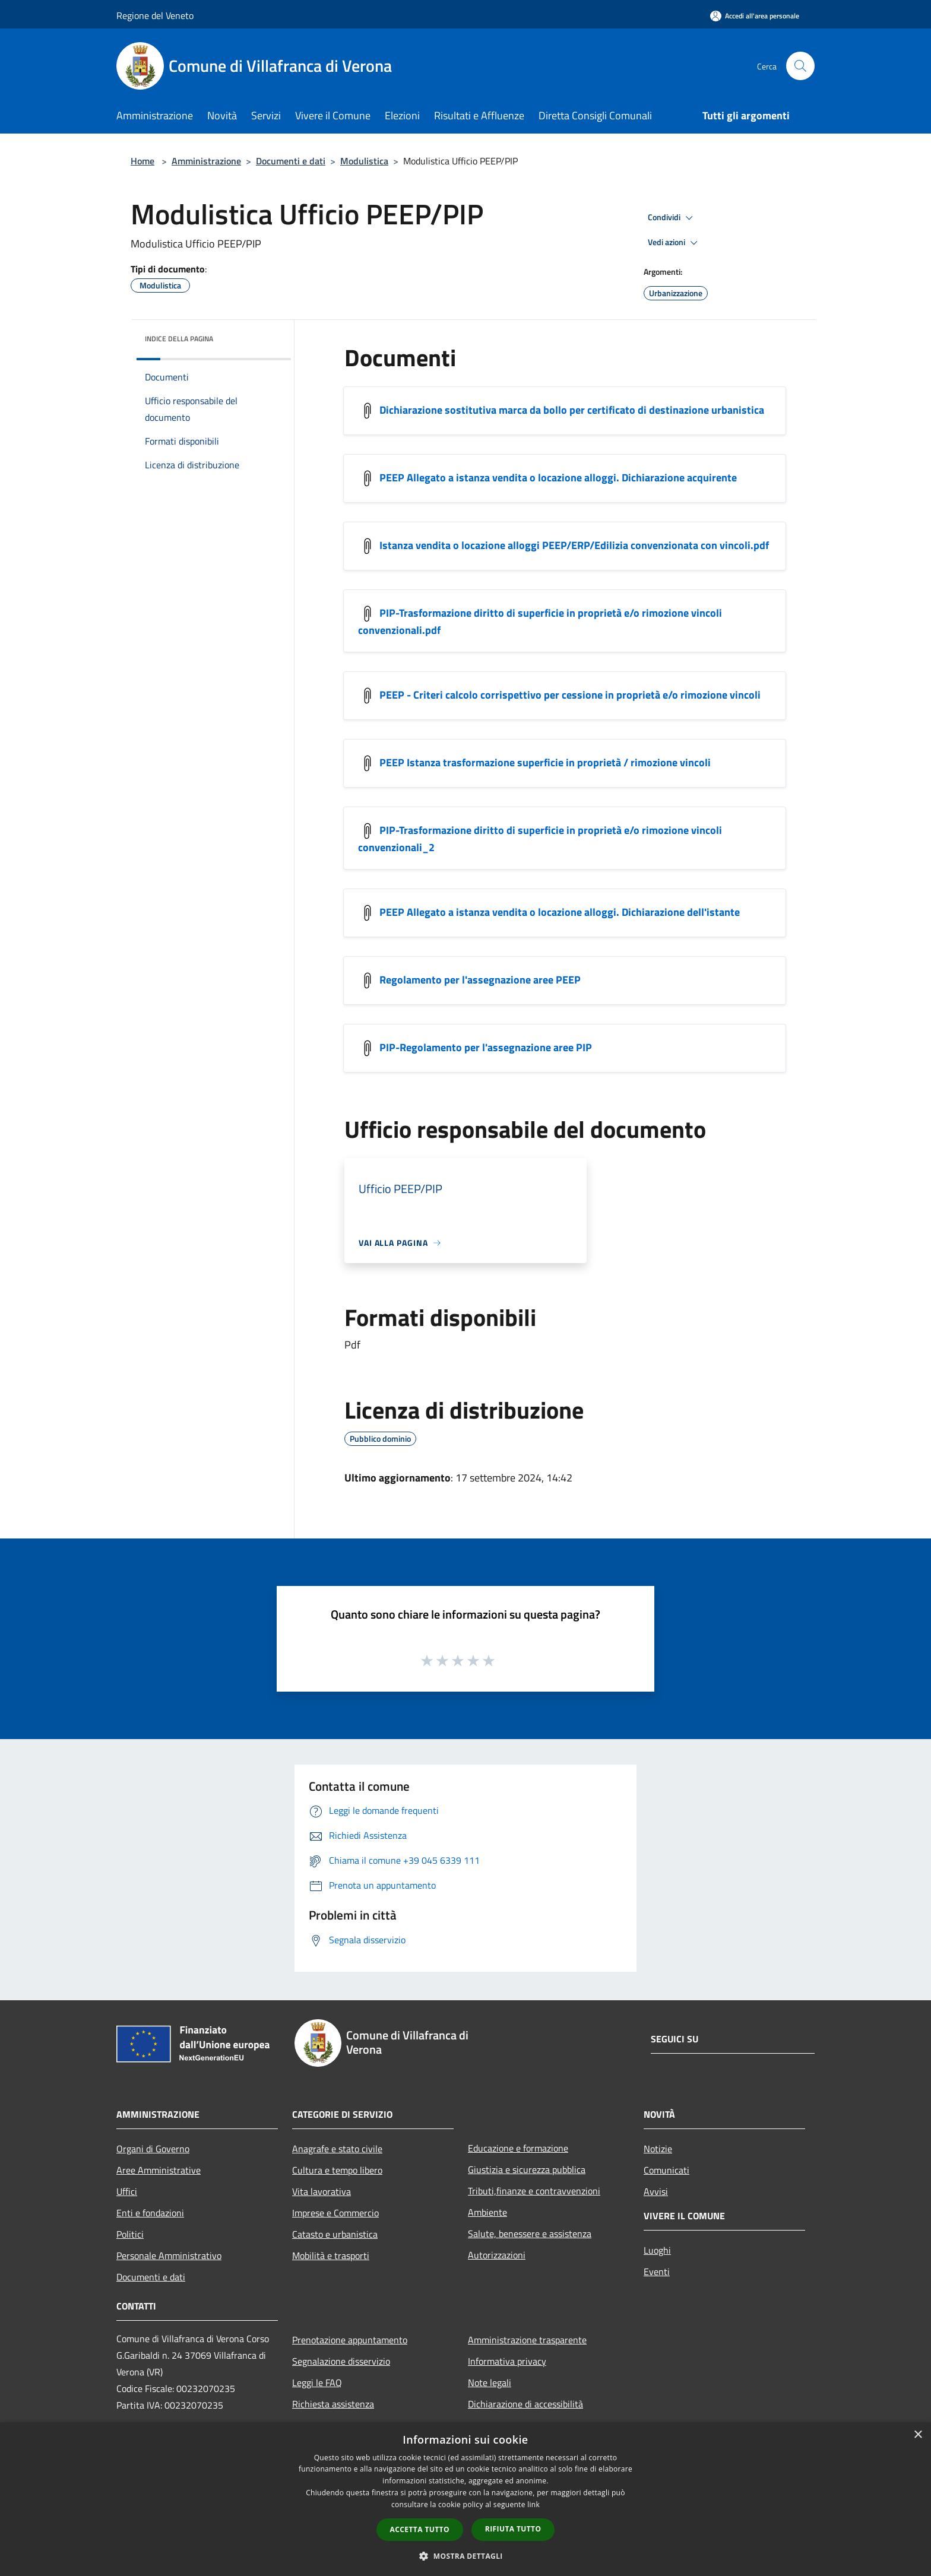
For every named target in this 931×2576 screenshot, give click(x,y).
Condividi (672, 218)
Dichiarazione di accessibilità (525, 2404)
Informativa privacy (507, 2361)
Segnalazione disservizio (341, 2361)
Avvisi (656, 2191)
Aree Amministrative (158, 2170)
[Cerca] (800, 66)
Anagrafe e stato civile (337, 2149)
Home (142, 161)
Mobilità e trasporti (330, 2255)
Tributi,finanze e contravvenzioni (534, 2191)
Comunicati (666, 2170)
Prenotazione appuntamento (349, 2340)
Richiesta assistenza (333, 2404)
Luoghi (657, 2250)
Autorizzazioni (496, 2255)
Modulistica (364, 161)
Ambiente (487, 2212)
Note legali (489, 2382)
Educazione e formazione (518, 2148)
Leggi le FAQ (317, 2382)
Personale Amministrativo (168, 2255)
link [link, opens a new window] (533, 2504)
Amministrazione (206, 161)
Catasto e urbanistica (335, 2234)
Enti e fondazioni (150, 2213)
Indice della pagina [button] (179, 338)
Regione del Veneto (155, 15)
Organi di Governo (152, 2149)
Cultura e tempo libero (337, 2170)
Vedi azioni (674, 243)
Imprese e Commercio (335, 2213)
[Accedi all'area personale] (755, 16)
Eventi (657, 2271)
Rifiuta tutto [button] (513, 2529)
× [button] (917, 2435)
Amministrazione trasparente (527, 2340)
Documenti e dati (290, 161)
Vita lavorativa (321, 2191)
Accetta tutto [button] (419, 2529)
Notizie (658, 2149)
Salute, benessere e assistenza (529, 2233)
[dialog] (465, 2499)
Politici (130, 2234)
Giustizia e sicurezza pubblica (526, 2169)
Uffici (126, 2191)
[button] (465, 2556)
